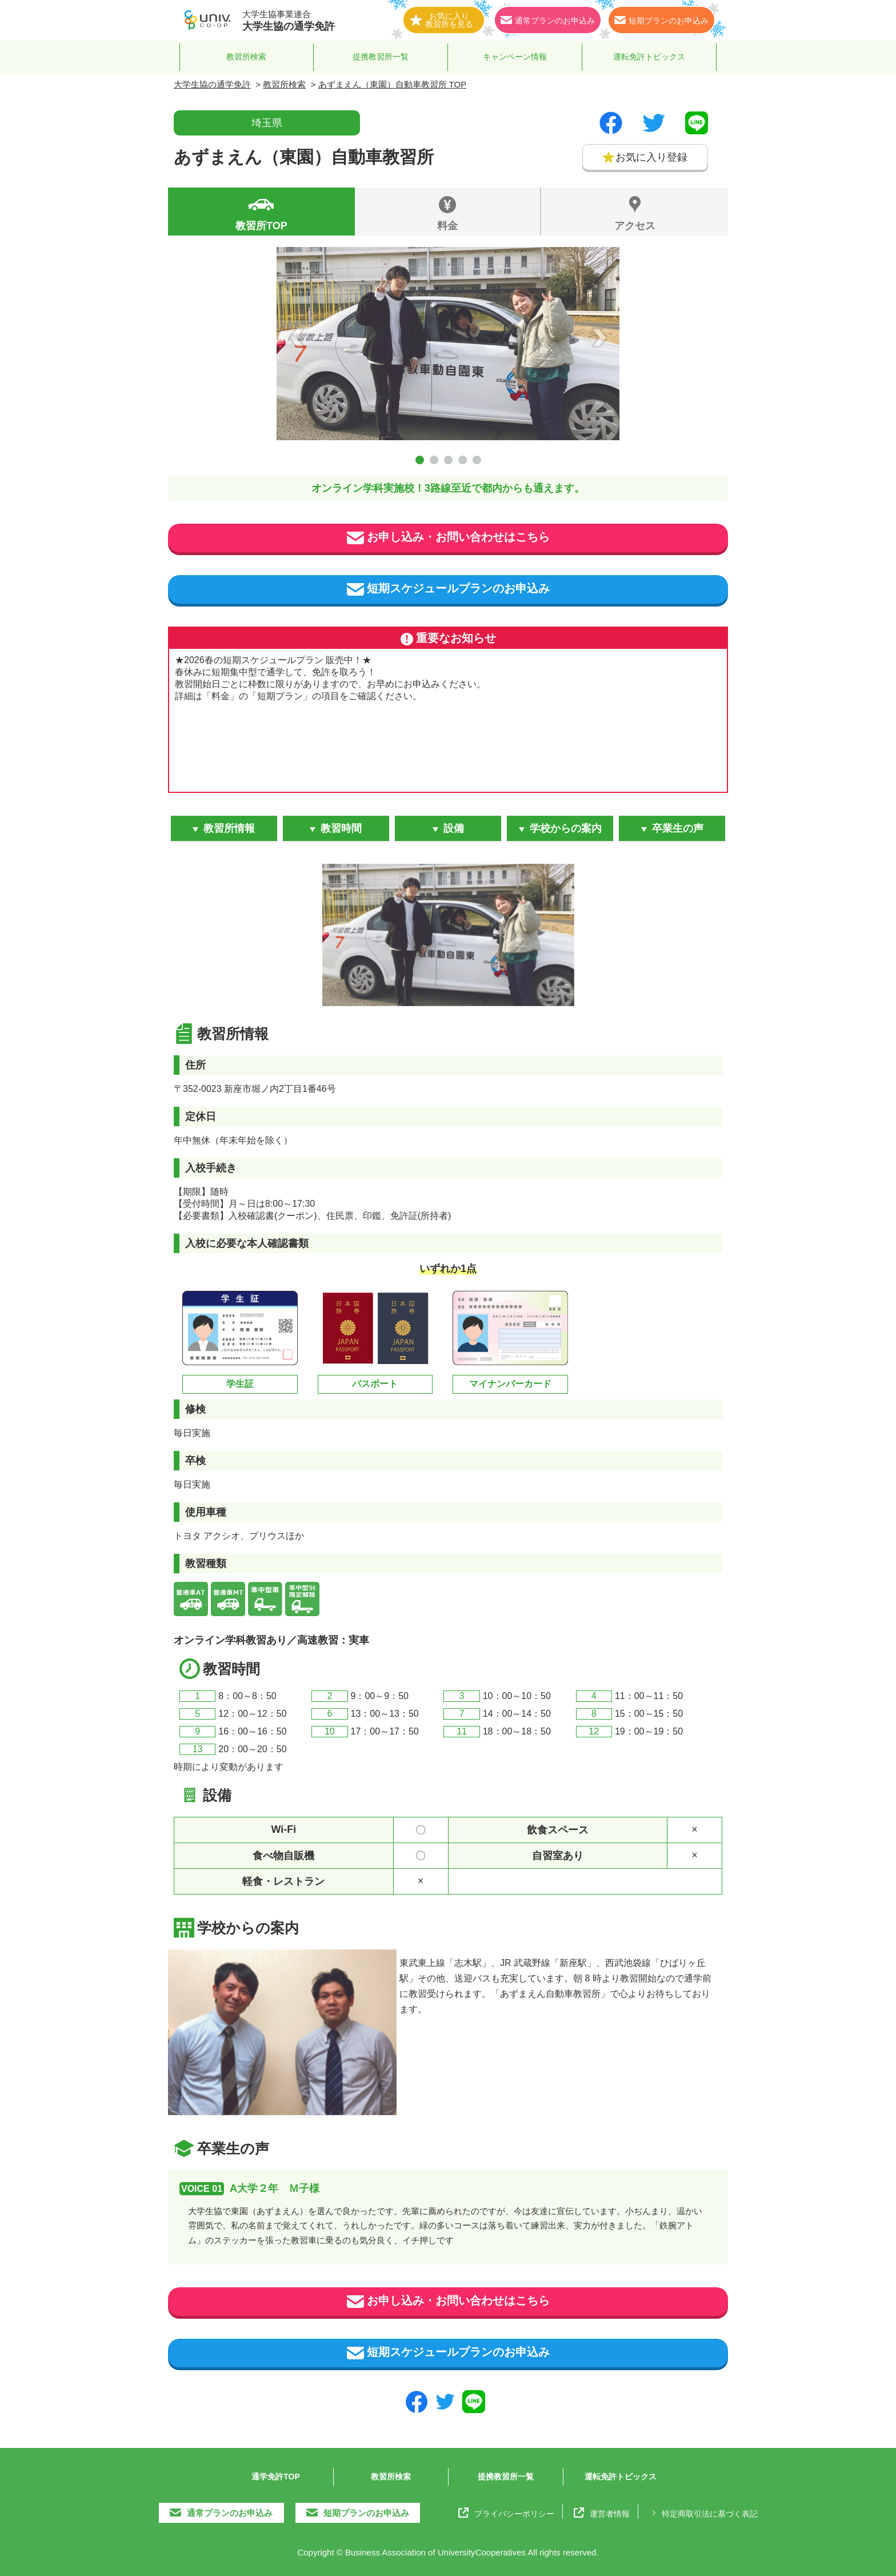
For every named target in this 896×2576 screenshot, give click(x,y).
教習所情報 (229, 828)
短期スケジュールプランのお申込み (448, 589)
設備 (453, 828)
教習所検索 (246, 56)
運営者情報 (602, 2512)
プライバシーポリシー (506, 2512)
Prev (296, 337)
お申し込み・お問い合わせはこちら (448, 538)
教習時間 (341, 828)
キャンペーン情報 (515, 56)
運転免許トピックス (649, 56)
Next (599, 337)
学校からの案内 (566, 828)
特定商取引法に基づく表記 (703, 2512)
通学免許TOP (275, 2476)
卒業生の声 (677, 828)
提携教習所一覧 (381, 56)
